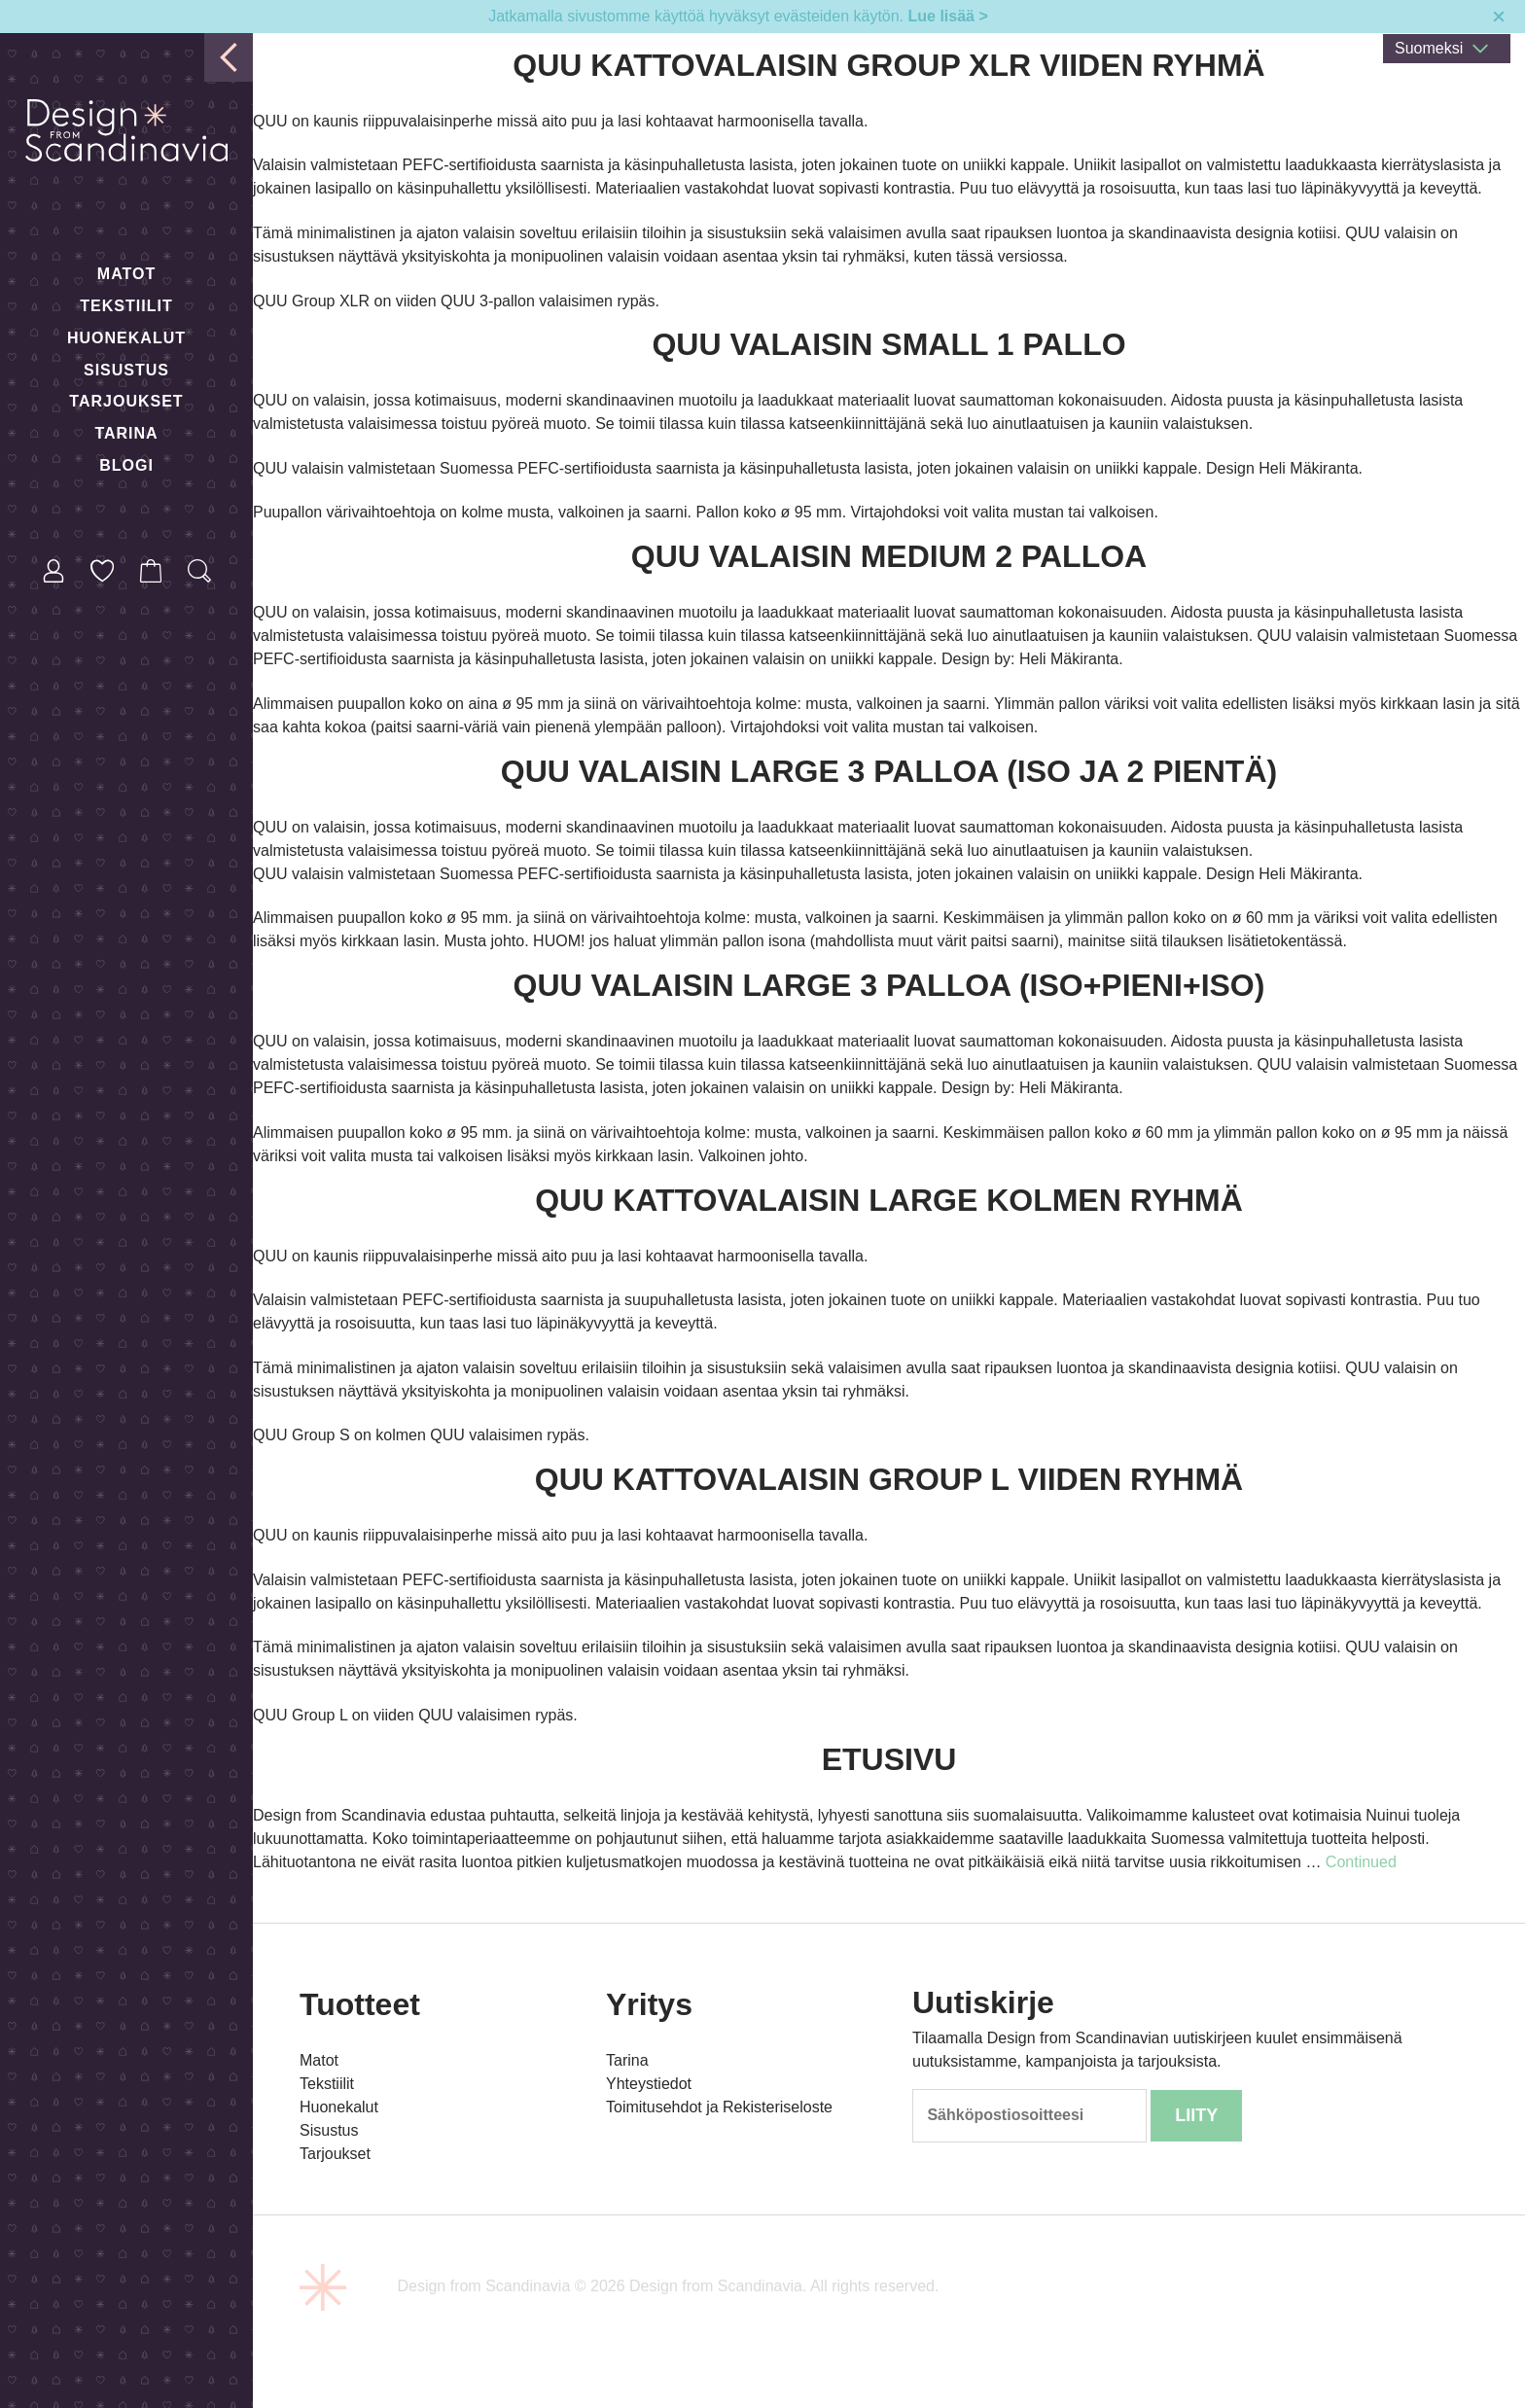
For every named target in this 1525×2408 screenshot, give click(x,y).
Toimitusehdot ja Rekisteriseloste (719, 2107)
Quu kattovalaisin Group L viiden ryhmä (889, 1479)
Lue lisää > (948, 16)
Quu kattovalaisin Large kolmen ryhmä (889, 1200)
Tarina (126, 433)
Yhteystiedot (649, 2083)
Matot (126, 274)
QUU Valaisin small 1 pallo (888, 344)
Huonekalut (126, 338)
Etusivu (889, 1759)
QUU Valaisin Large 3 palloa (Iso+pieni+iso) (889, 985)
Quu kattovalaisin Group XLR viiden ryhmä (888, 65)
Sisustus (126, 370)
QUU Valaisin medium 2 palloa (889, 556)
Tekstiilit (126, 306)
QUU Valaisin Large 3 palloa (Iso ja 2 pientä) (889, 771)
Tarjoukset (126, 401)
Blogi (126, 465)
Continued (1361, 1862)
